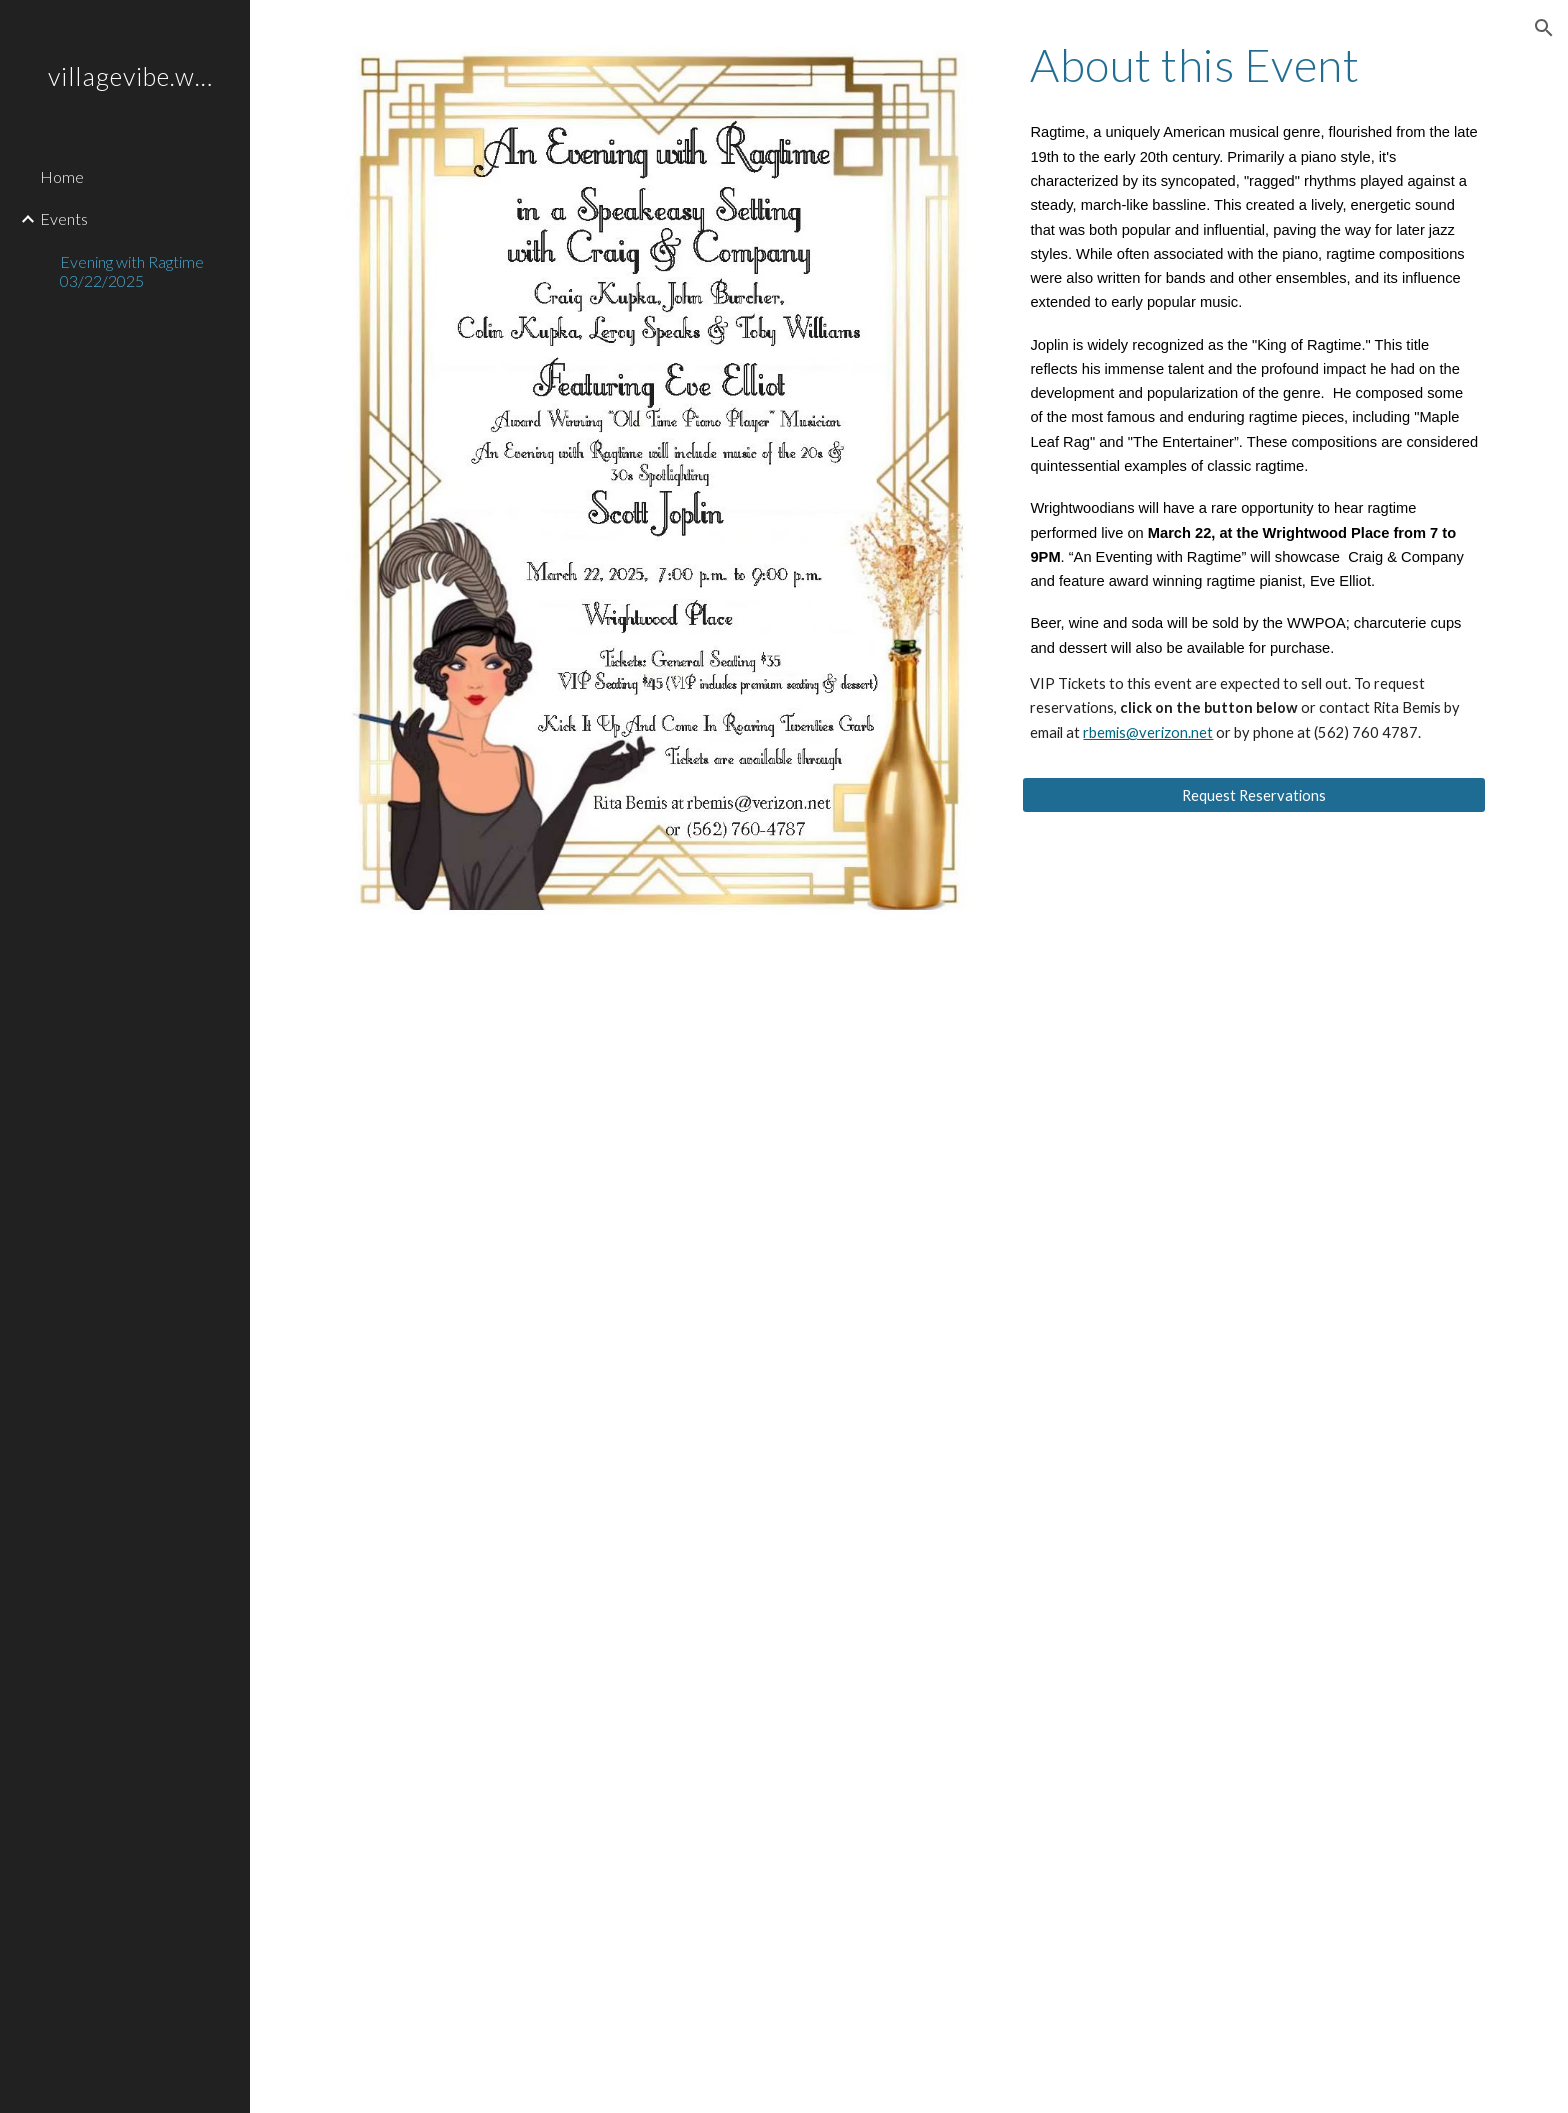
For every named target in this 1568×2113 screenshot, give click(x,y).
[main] (1254, 65)
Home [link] (62, 176)
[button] (1544, 28)
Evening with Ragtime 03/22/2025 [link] (132, 271)
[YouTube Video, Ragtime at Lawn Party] (613, 1899)
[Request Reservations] (1254, 795)
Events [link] (64, 218)
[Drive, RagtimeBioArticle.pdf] (909, 1320)
